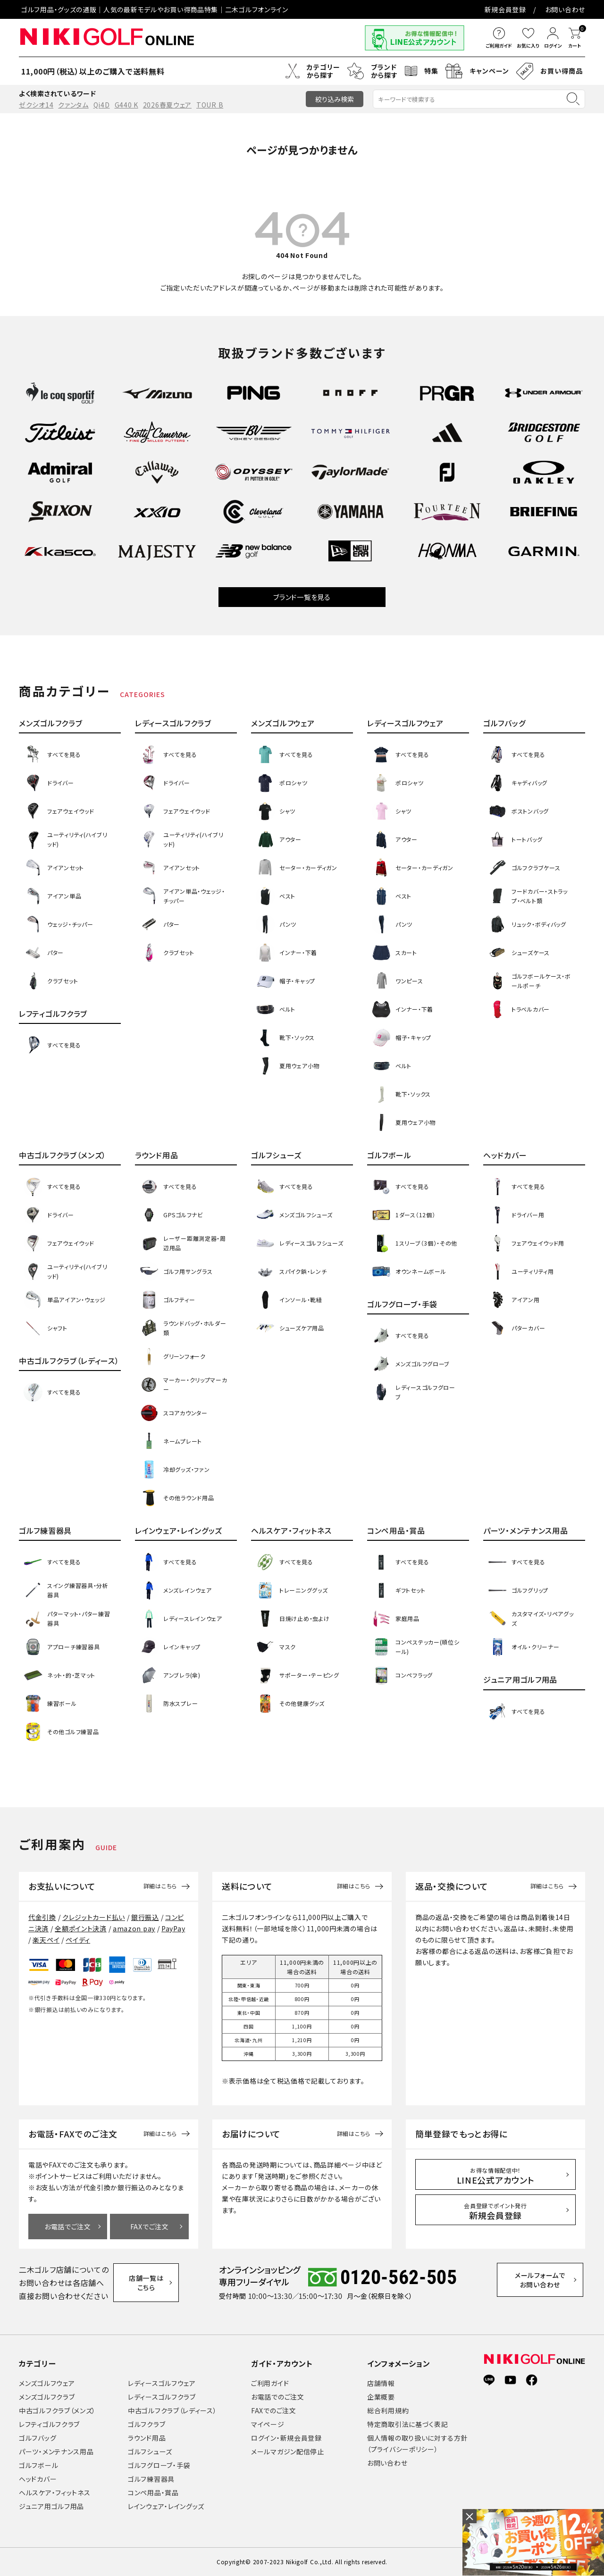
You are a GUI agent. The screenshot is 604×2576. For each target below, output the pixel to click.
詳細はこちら (160, 1886)
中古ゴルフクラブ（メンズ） (57, 2410)
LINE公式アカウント (496, 2176)
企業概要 (381, 2396)
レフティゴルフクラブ (49, 2424)
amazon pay (134, 1928)
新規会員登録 (505, 9)
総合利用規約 (388, 2410)
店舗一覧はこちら (150, 2282)
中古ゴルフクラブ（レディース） (172, 2410)
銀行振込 (145, 1917)
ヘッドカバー (38, 2479)
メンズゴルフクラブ (47, 2396)
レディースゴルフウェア (162, 2383)
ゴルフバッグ (37, 2438)
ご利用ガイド (270, 2383)
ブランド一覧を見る (301, 597)
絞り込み (334, 99)
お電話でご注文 (67, 2226)
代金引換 (42, 1917)
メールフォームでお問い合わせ (545, 2282)
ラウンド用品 (147, 2438)
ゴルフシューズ (150, 2451)
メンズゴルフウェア (47, 2383)
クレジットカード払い (93, 1917)
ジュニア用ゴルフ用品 (51, 2506)
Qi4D (101, 104)
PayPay (173, 1928)
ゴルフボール (38, 2465)
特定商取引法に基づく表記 (407, 2424)
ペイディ (78, 1939)
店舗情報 (381, 2383)
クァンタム (73, 104)
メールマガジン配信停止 (287, 2451)
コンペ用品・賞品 (153, 2492)
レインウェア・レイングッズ (166, 2506)
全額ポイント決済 (81, 1928)
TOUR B (209, 104)
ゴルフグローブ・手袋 (159, 2465)
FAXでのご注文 (273, 2410)
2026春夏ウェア (167, 104)
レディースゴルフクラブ (162, 2396)
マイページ (268, 2424)
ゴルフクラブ (146, 2424)
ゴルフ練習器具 (151, 2479)
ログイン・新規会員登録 (286, 2438)
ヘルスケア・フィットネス (54, 2492)
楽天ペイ (46, 1939)
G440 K (126, 104)
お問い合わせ (565, 9)
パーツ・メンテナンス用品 (56, 2451)
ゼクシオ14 (36, 104)
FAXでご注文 (149, 2226)
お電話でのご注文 (277, 2396)
